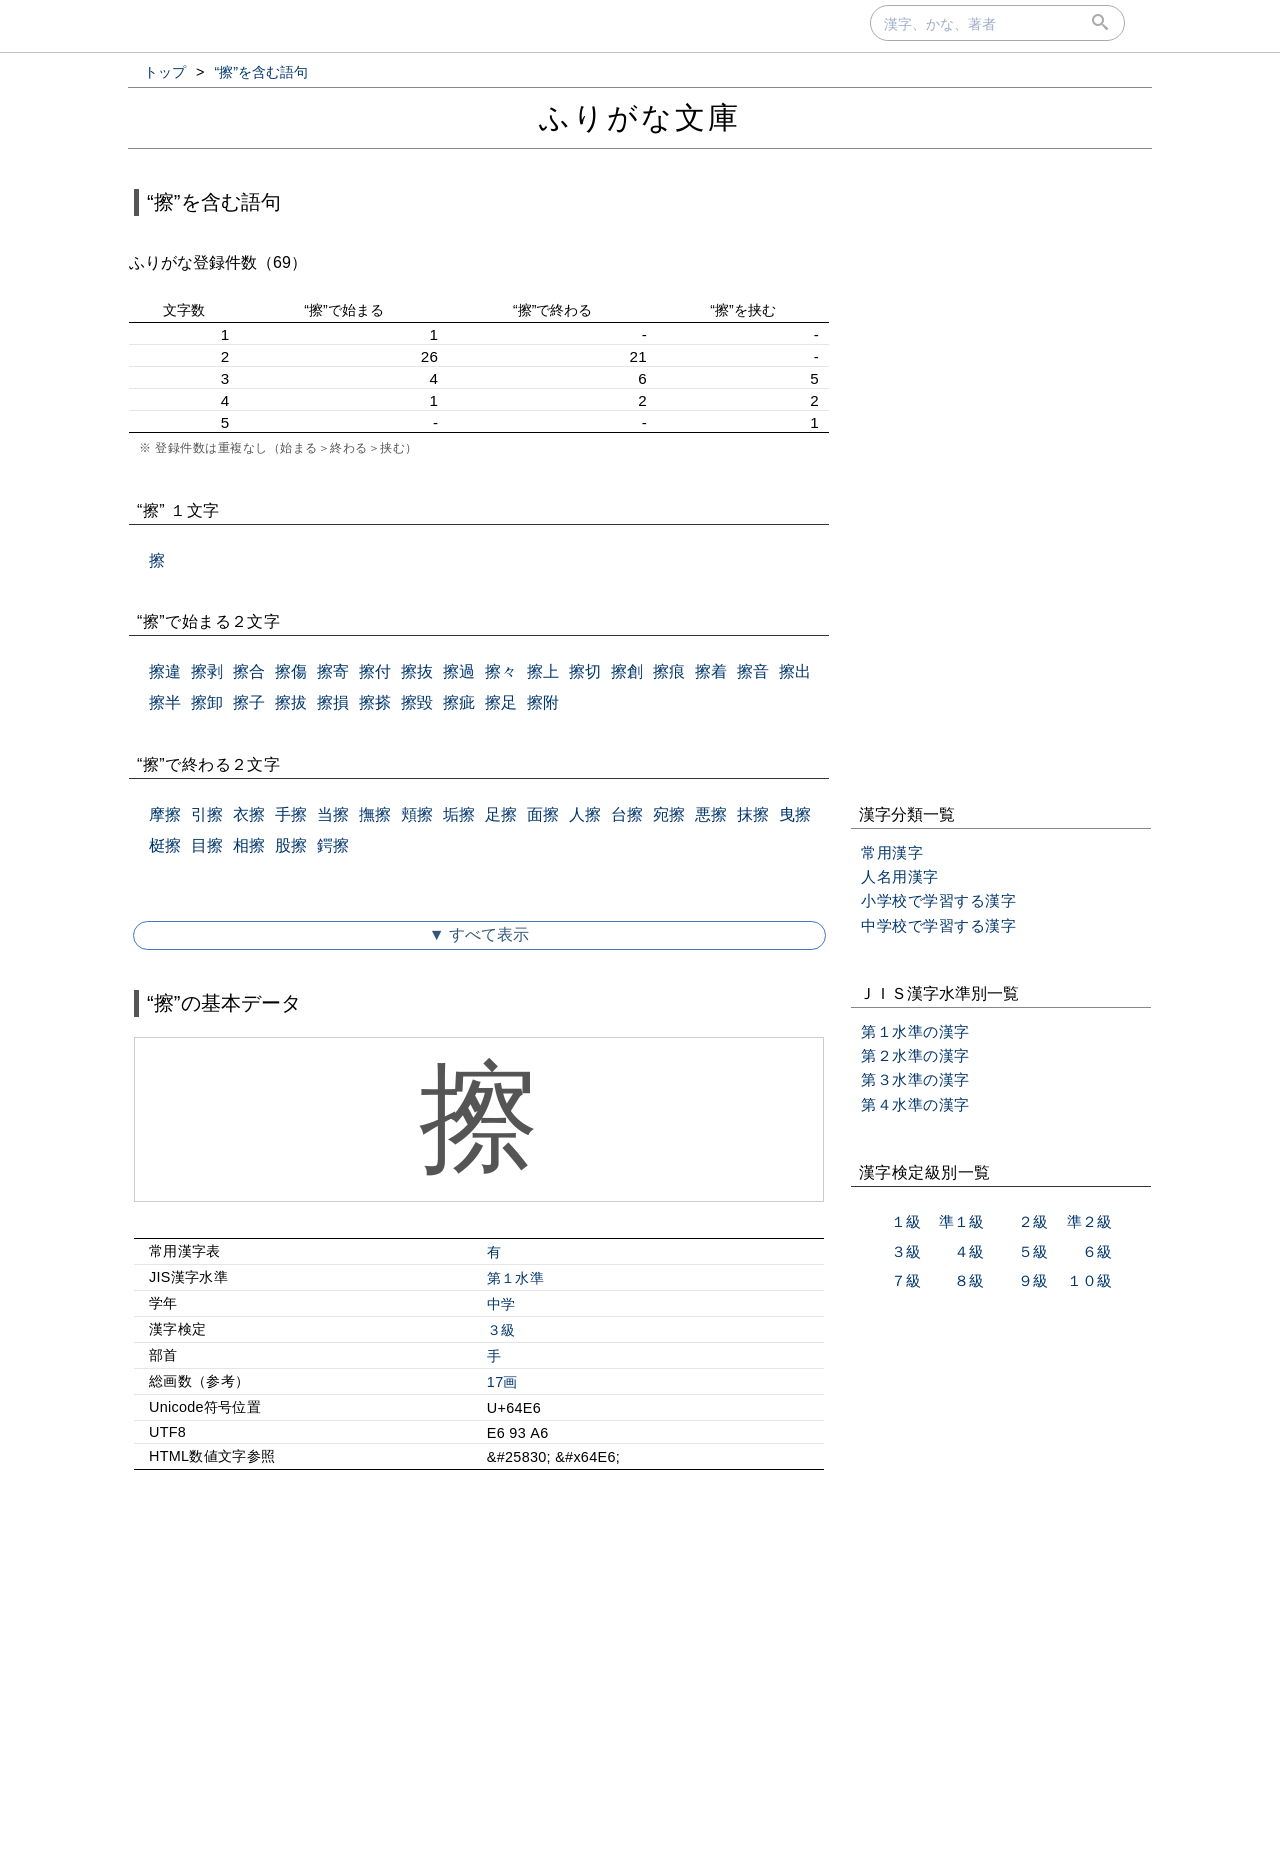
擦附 (543, 702)
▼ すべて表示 (479, 934)
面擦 (543, 814)
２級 (1033, 1221)
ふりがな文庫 (640, 117)
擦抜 (417, 671)
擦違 (165, 671)
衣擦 (249, 814)
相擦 (249, 845)
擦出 (795, 671)
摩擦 (165, 814)
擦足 (501, 702)
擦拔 (291, 702)
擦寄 (333, 671)
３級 (501, 1330)
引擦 (207, 814)
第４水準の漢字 (915, 1104)
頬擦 (417, 814)
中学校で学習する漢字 (938, 925)
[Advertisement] (479, 1657)
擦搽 (375, 702)
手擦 (291, 814)
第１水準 (515, 1278)
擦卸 (207, 702)
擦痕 (669, 671)
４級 (969, 1251)
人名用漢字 (900, 876)
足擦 (501, 814)
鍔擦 (333, 845)
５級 (1033, 1251)
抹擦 (753, 814)
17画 (502, 1382)
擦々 (501, 671)
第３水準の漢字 (915, 1079)
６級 (1097, 1251)
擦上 (543, 671)
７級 (906, 1280)
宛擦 (669, 814)
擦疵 (459, 702)
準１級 (961, 1221)
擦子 (249, 702)
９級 (1033, 1280)
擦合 (249, 671)
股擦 (291, 845)
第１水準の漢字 (915, 1031)
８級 (969, 1280)
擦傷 (291, 671)
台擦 (627, 814)
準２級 (1089, 1221)
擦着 (711, 671)
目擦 (207, 845)
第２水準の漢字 (915, 1055)
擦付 (375, 671)
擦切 (585, 671)
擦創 (627, 671)
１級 (906, 1221)
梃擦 (165, 845)
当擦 (333, 814)
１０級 (1089, 1280)
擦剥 (207, 671)
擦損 (333, 702)
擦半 (165, 702)
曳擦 (795, 814)
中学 (501, 1304)
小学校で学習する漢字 (938, 900)
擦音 (753, 671)
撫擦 (375, 814)
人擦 (585, 814)
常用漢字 (892, 852)
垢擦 (459, 814)
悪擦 (711, 814)
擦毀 (417, 702)
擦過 (459, 671)
